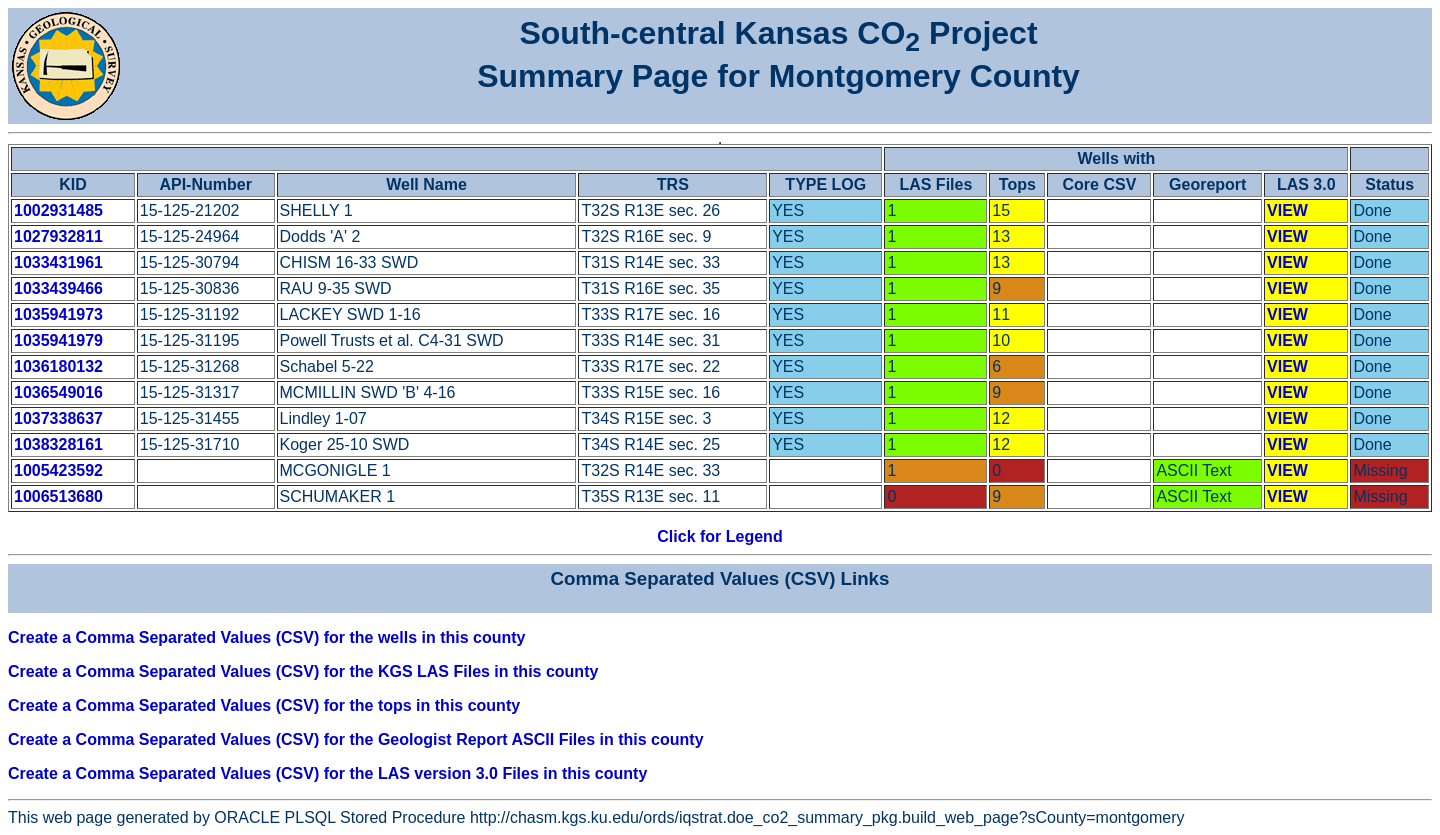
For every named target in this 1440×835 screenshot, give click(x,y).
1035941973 (58, 314)
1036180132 (58, 366)
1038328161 (58, 444)
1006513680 (58, 496)
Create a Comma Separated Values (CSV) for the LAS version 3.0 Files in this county (327, 773)
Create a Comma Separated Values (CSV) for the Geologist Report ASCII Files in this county (356, 739)
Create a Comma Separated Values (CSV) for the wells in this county (266, 637)
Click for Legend (719, 536)
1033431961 (58, 262)
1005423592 (58, 470)
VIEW (1287, 210)
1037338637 (58, 418)
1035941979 (58, 340)
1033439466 (58, 288)
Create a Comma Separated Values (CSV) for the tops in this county (264, 705)
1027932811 (58, 236)
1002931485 (58, 210)
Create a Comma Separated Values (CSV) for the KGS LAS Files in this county (303, 671)
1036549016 (58, 392)
